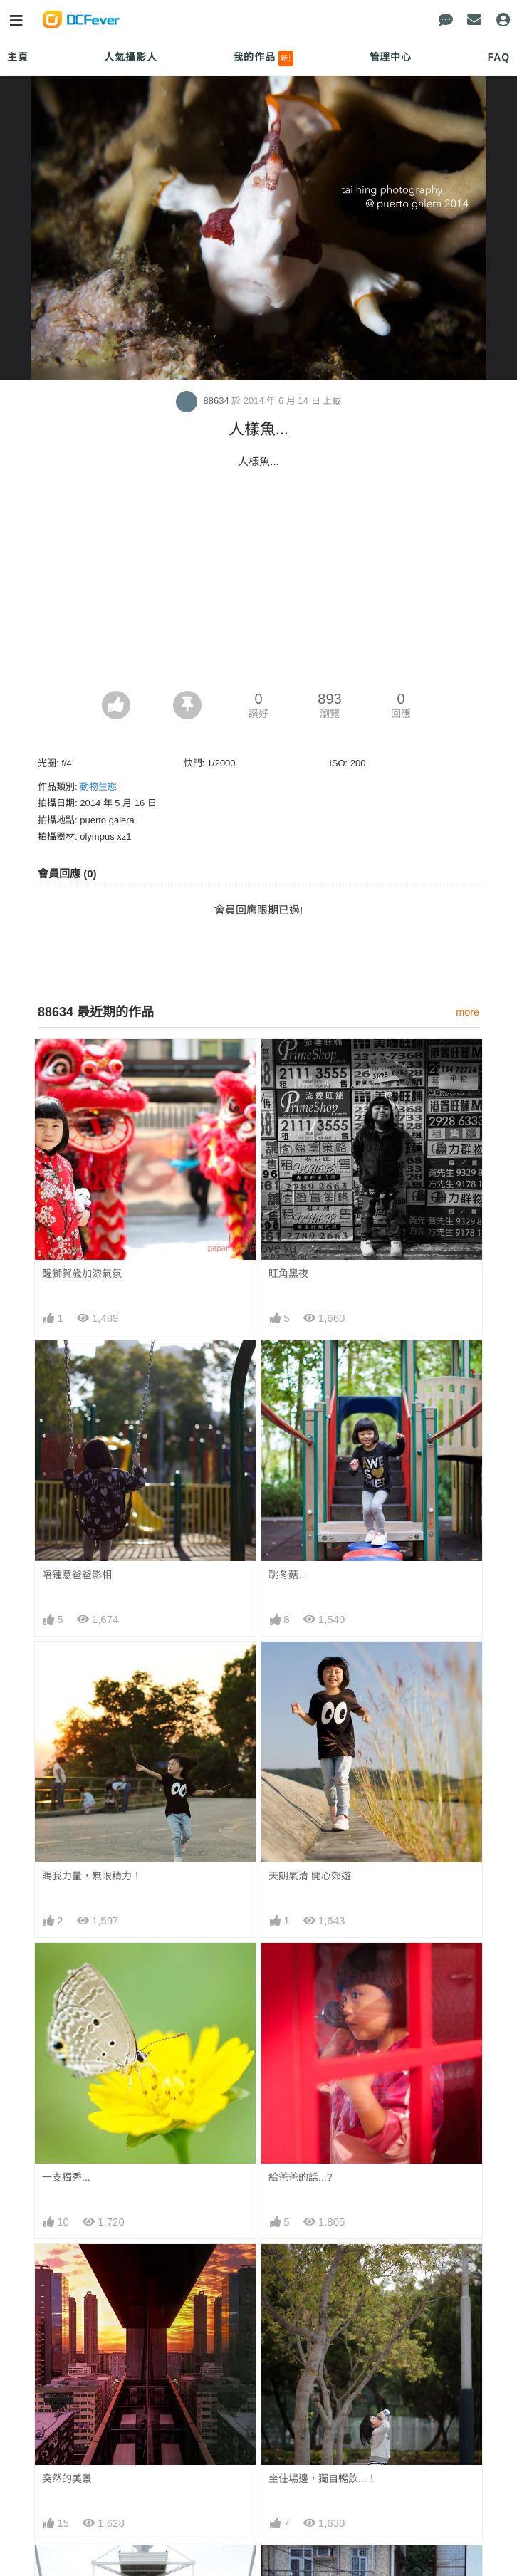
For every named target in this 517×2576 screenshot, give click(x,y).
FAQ (499, 57)
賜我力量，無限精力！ (92, 1876)
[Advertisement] (258, 584)
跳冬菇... (287, 1574)
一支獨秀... (66, 2177)
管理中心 (391, 57)
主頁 (17, 57)
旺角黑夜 (288, 1273)
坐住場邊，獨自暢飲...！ (322, 2478)
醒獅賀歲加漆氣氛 (82, 1273)
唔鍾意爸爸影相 (77, 1574)
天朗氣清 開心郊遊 (309, 1876)
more (467, 1012)
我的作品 (263, 58)
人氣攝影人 (130, 57)
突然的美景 (67, 2478)
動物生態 (98, 786)
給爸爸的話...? (300, 2177)
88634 (203, 400)
